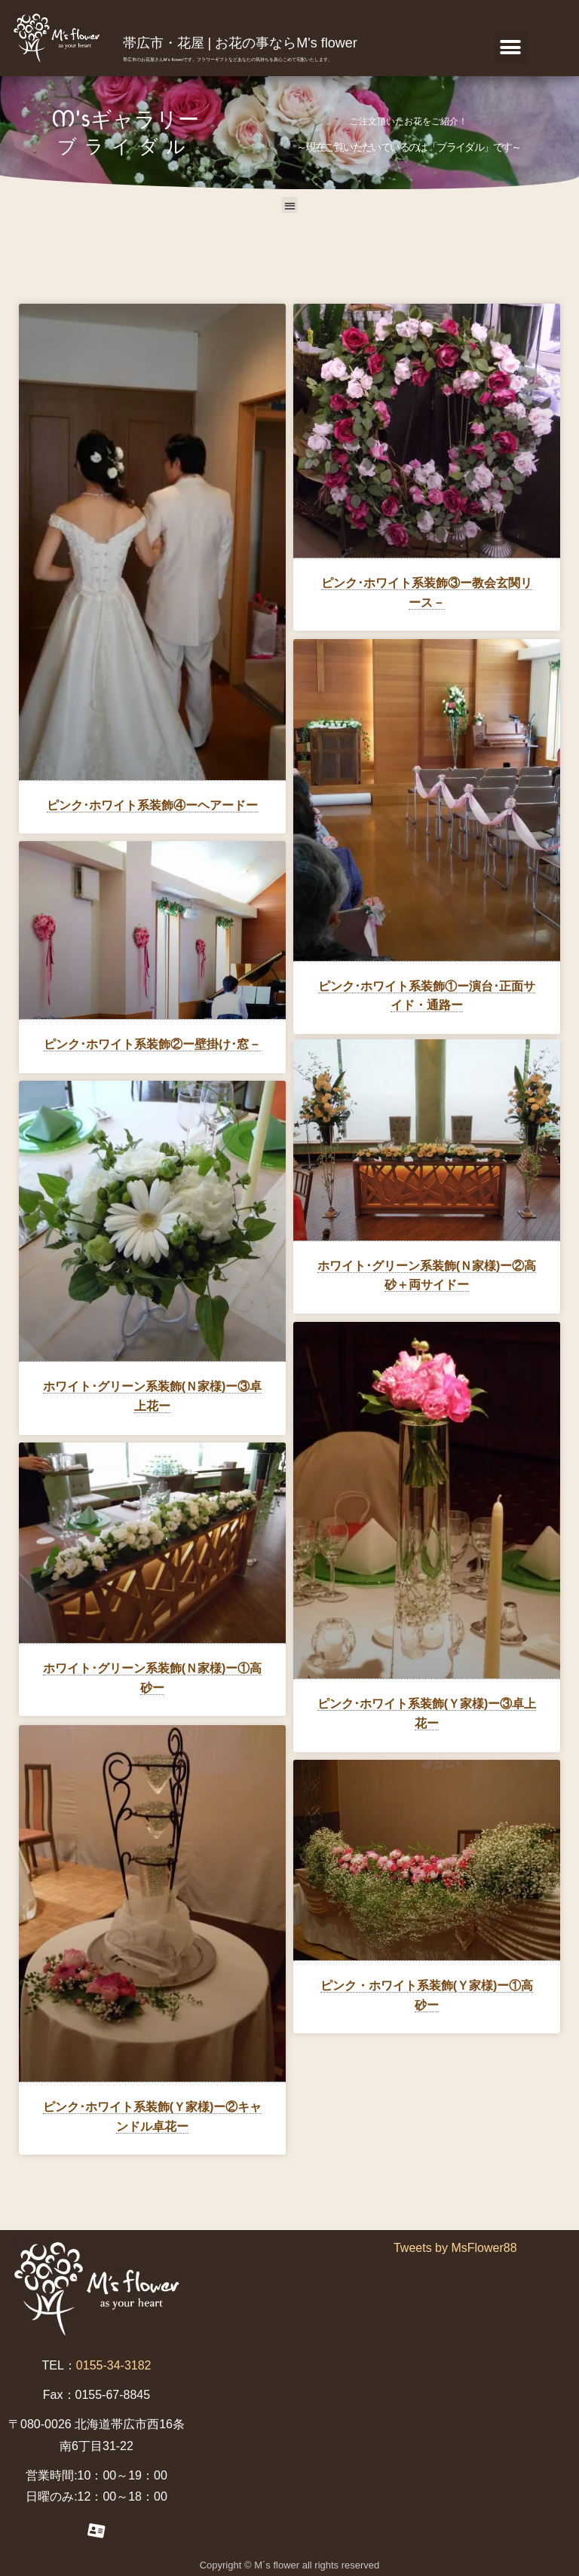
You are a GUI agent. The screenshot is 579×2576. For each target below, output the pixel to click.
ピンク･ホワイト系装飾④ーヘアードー (152, 805)
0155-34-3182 (114, 2364)
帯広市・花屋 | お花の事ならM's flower (240, 42)
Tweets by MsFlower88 (455, 2247)
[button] (511, 48)
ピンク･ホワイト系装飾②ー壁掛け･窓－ (152, 1044)
